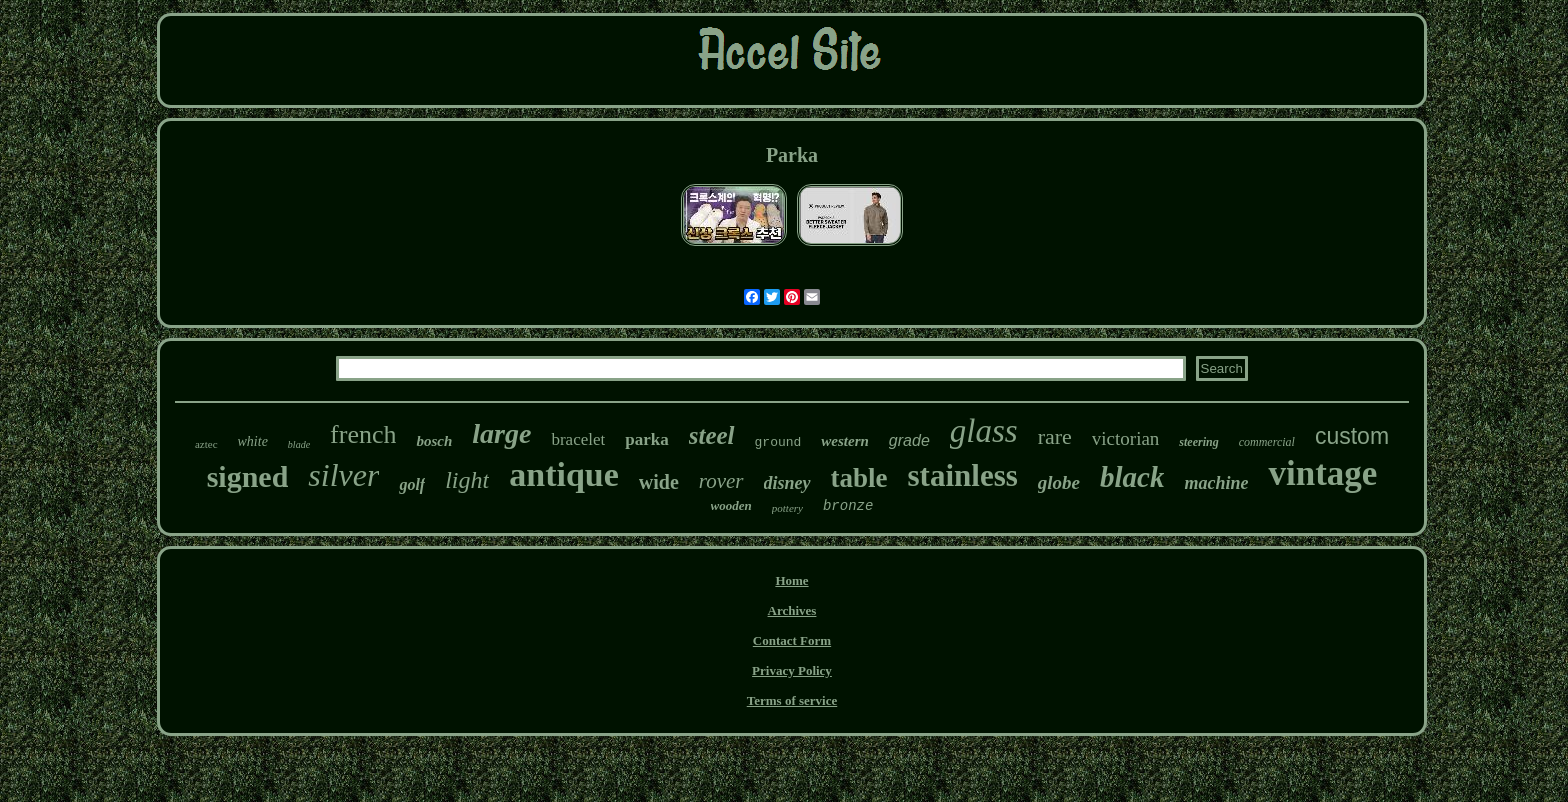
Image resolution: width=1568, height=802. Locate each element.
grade (909, 440)
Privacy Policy (792, 670)
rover (721, 481)
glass (984, 431)
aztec (206, 444)
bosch (434, 441)
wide (659, 482)
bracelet (578, 439)
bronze (848, 506)
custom (1352, 436)
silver (343, 475)
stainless (963, 475)
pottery (787, 508)
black (1132, 477)
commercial (1267, 442)
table (859, 478)
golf (412, 484)
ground (778, 442)
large (501, 433)
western (845, 441)
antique (564, 474)
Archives (792, 610)
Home (791, 580)
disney (787, 483)
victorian (1126, 438)
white (253, 441)
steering (1198, 442)
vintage (1322, 473)
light (467, 480)
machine (1216, 483)
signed (248, 476)
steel (712, 435)
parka (646, 439)
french (363, 434)
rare (1055, 436)
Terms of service (792, 700)
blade (299, 444)
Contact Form (792, 640)
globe (1059, 482)
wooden (731, 505)
